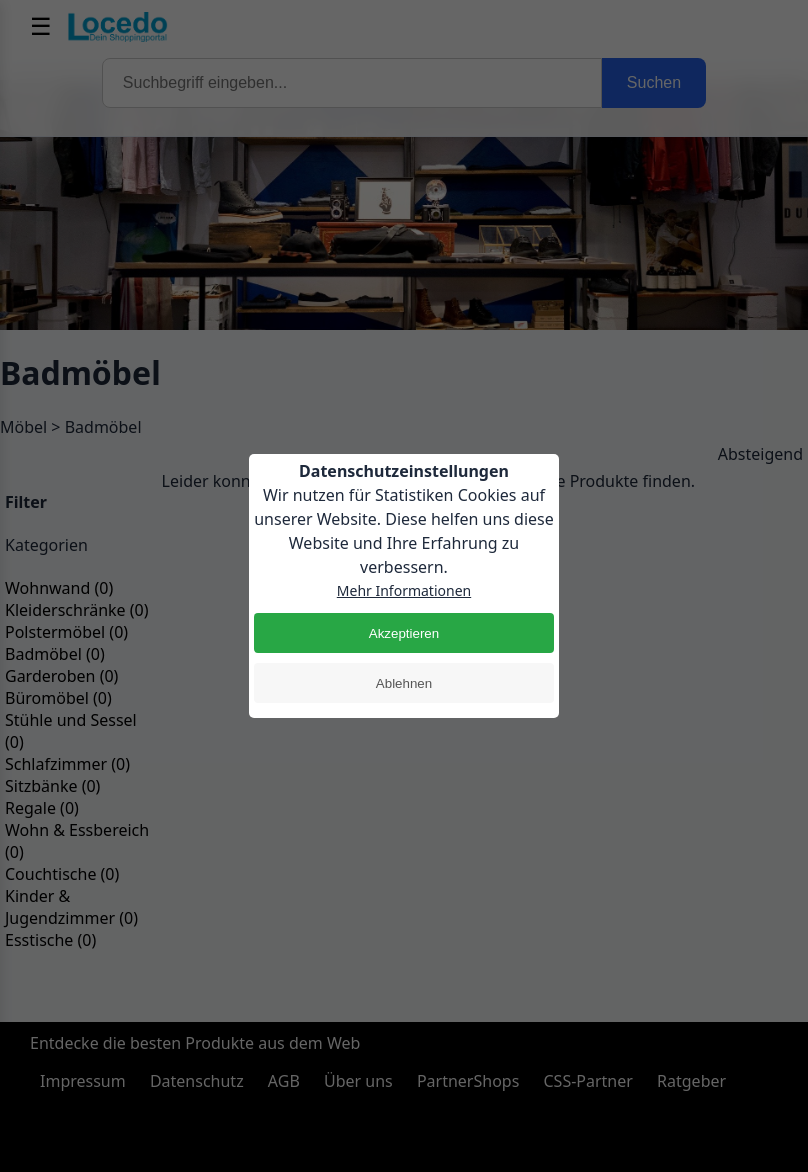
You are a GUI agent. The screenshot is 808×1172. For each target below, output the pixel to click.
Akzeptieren (404, 633)
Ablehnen (404, 683)
